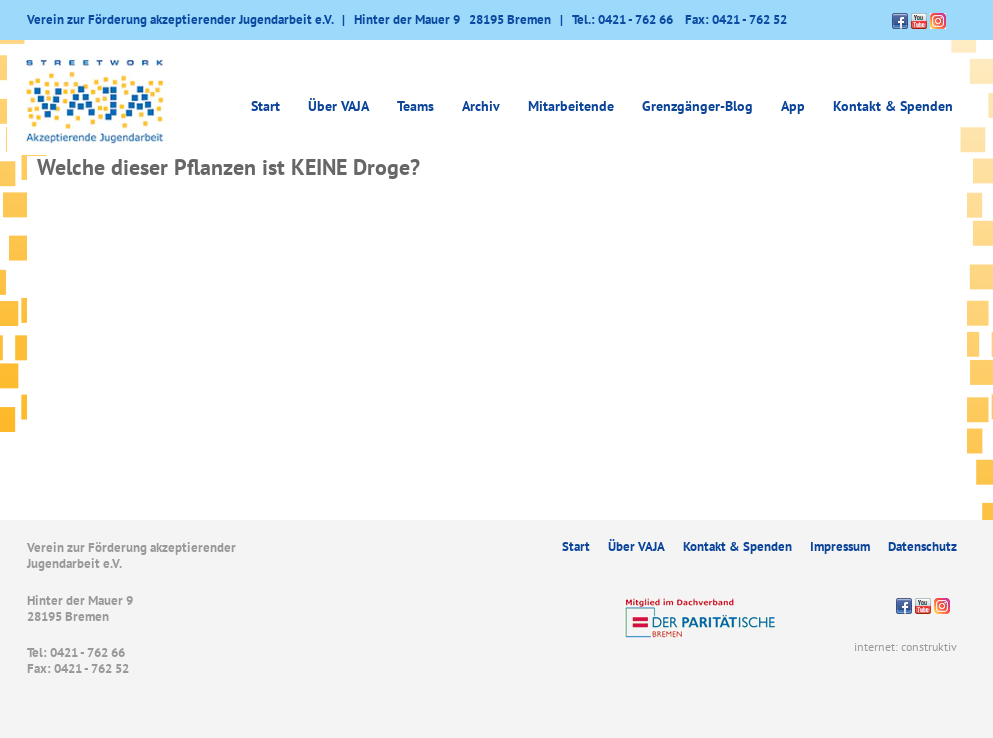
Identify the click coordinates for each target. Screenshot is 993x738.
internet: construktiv (905, 646)
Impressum (840, 546)
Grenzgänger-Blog (697, 106)
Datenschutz (922, 546)
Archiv (481, 106)
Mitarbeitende (571, 106)
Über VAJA (338, 106)
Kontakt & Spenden (893, 106)
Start (265, 106)
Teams (415, 106)
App (793, 106)
